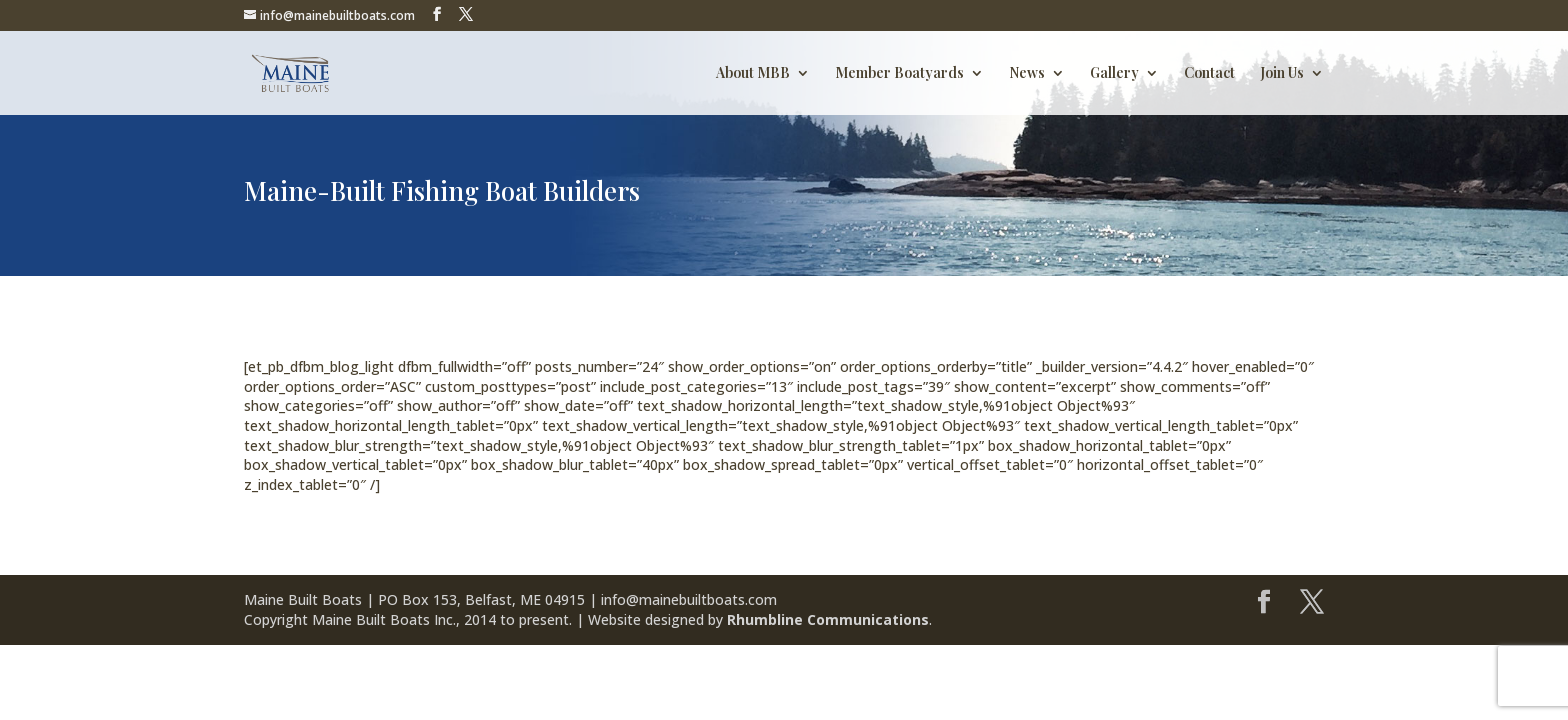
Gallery (1114, 74)
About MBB (753, 74)
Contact (1209, 74)
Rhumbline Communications (828, 619)
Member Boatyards (899, 74)
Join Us (1282, 74)
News (1027, 74)
